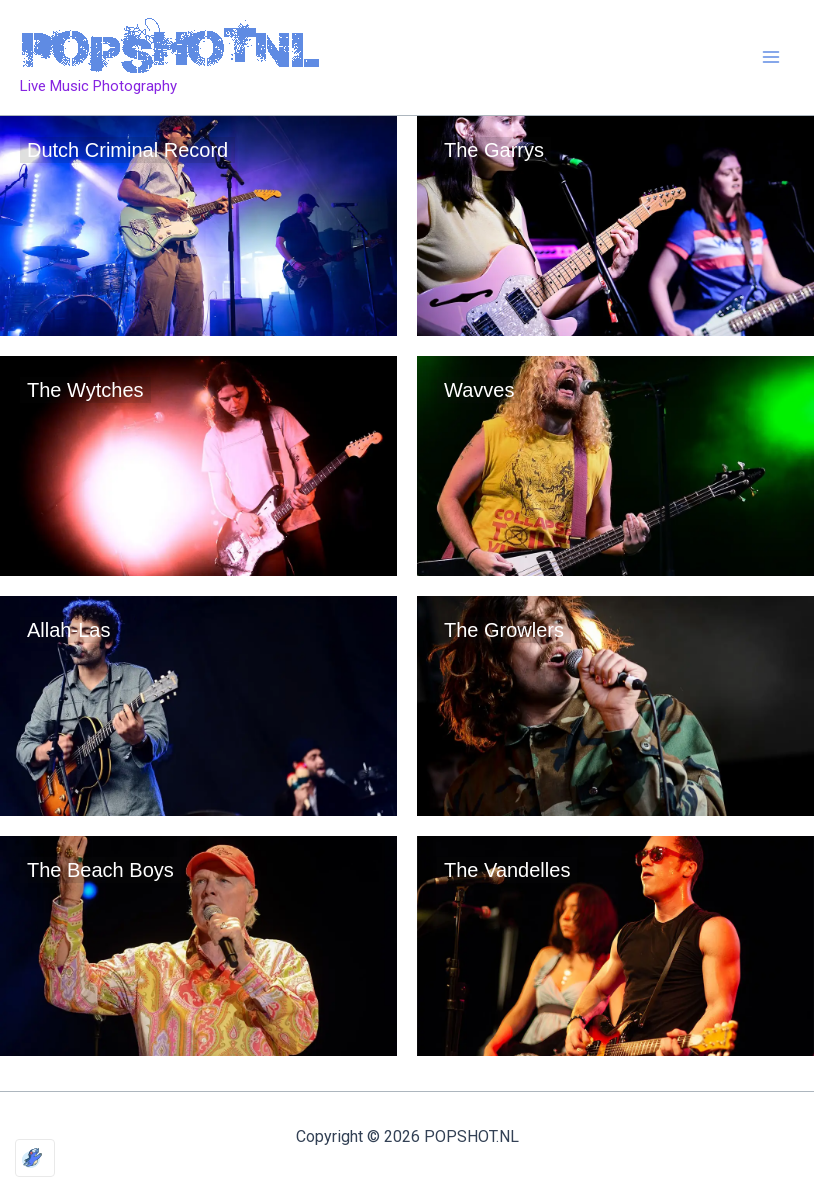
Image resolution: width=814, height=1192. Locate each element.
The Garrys (494, 150)
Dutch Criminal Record (127, 150)
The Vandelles (507, 870)
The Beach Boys (100, 870)
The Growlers (504, 630)
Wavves (479, 390)
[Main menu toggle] (772, 58)
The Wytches (85, 390)
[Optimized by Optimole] (35, 1158)
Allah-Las (68, 630)
